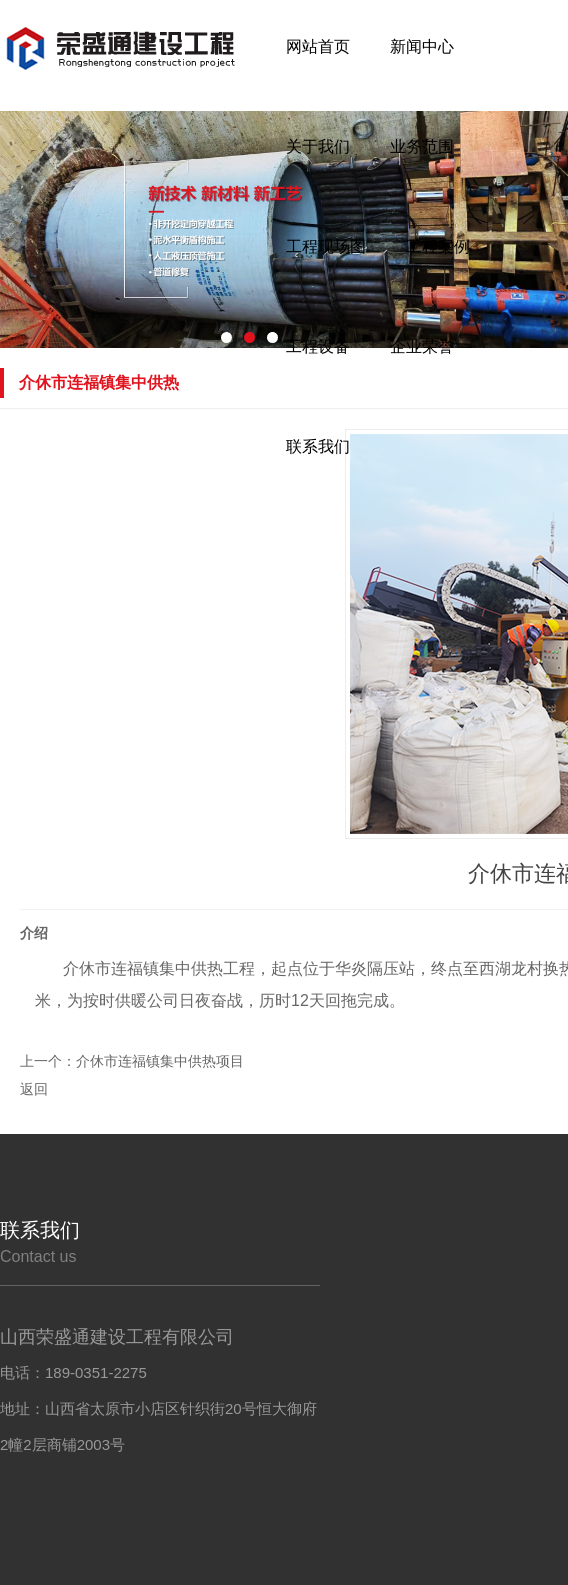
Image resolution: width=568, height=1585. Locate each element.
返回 (34, 1089)
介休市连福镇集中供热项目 (160, 1061)
